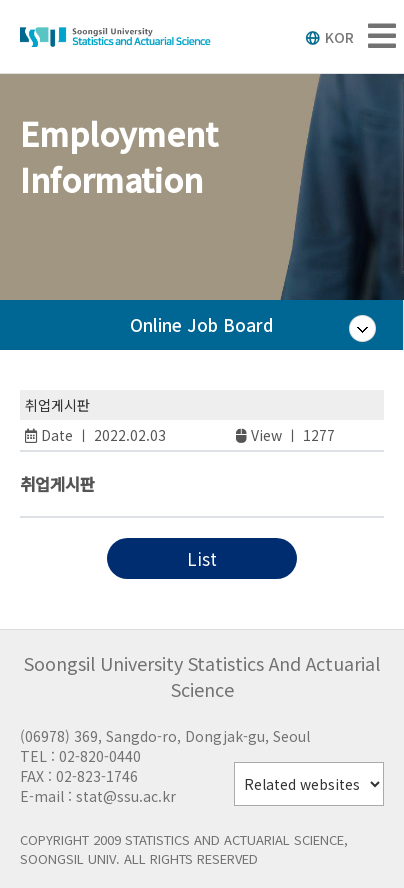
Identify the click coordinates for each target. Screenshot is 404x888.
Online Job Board (201, 324)
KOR (329, 37)
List (202, 558)
